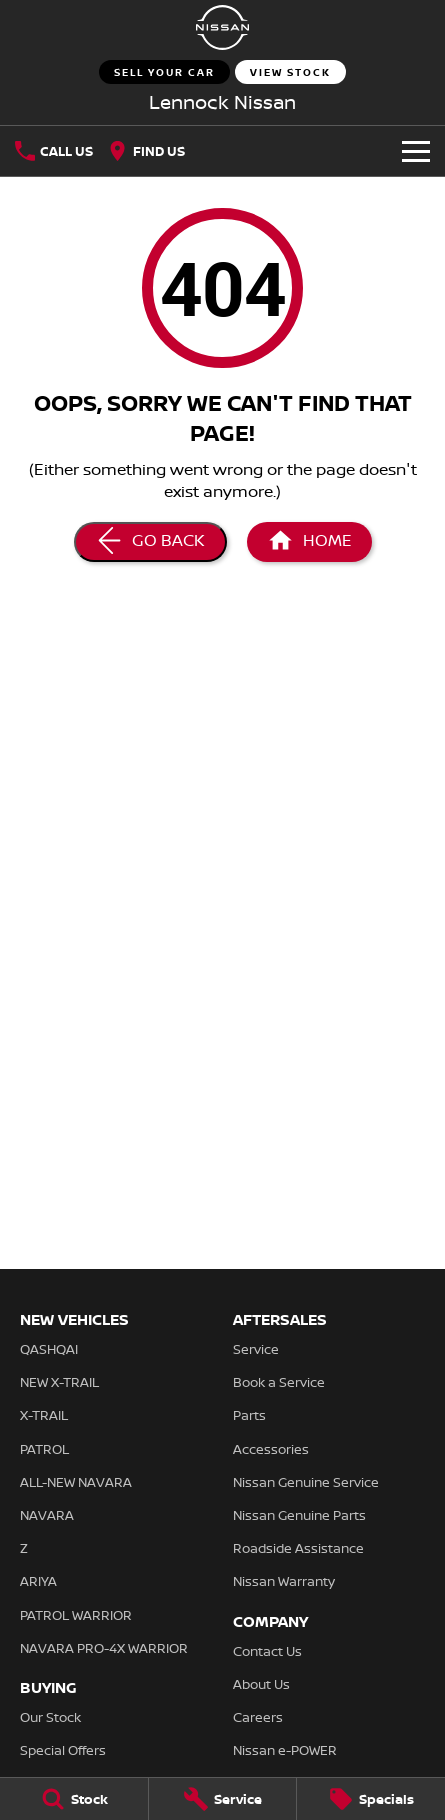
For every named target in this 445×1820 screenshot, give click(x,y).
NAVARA (47, 1515)
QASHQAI (49, 1349)
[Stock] (74, 1799)
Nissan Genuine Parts (299, 1515)
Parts (249, 1415)
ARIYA (38, 1581)
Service (256, 1349)
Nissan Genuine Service (306, 1482)
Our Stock (50, 1717)
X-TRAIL (44, 1415)
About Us (261, 1684)
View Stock (290, 72)
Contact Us (267, 1651)
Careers (258, 1717)
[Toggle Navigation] (416, 151)
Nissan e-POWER (285, 1750)
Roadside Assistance (298, 1548)
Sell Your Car (164, 72)
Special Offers (63, 1750)
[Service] (223, 1799)
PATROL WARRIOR (76, 1615)
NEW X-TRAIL (59, 1382)
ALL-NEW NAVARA (76, 1482)
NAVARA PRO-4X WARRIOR (104, 1648)
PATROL (44, 1449)
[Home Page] (222, 27)
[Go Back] (150, 542)
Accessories (271, 1449)
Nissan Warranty (284, 1581)
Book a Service (279, 1382)
